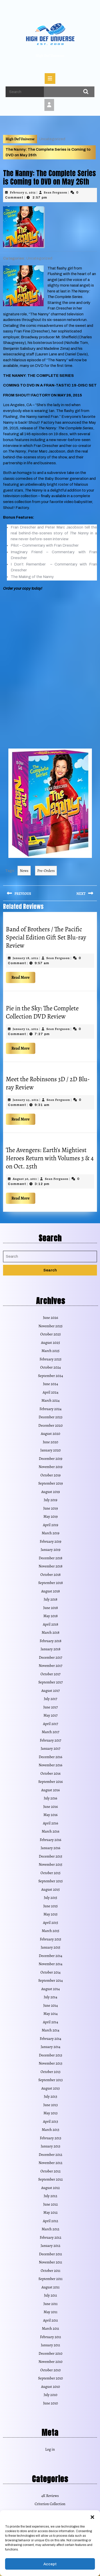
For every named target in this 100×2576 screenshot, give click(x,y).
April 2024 (50, 1392)
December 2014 (50, 1955)
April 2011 (50, 2320)
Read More (23, 976)
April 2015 (50, 1922)
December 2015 (50, 1856)
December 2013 (50, 2055)
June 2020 (50, 1442)
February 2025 (51, 1359)
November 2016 (50, 1765)
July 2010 (50, 2394)
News (24, 870)
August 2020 (50, 1433)
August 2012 (50, 2187)
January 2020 (50, 1450)
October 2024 (50, 1367)
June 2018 (50, 1607)
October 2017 (51, 1674)
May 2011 (50, 2311)
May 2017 (50, 1715)
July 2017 (50, 1698)
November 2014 (50, 1963)
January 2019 (50, 1549)
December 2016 (50, 1756)
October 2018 (50, 1574)
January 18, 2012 (25, 958)
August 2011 (50, 2287)
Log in (50, 2449)
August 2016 (50, 1790)
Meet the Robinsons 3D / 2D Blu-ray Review (48, 1083)
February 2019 (50, 1541)
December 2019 (50, 1458)
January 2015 (50, 1947)
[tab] (50, 78)
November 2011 (50, 2262)
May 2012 (50, 2212)
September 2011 (51, 2278)
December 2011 (50, 2254)
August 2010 (50, 2386)
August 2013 (50, 2088)
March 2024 (50, 1400)
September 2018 (50, 1582)
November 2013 (50, 2063)
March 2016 (50, 1831)
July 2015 (50, 1897)
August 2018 (50, 1591)
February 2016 (50, 1839)
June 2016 (50, 1806)
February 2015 (50, 1939)
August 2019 (50, 1491)
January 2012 (50, 2245)
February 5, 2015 (23, 192)
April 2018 (50, 1624)
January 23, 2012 (26, 1100)
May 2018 (50, 1615)
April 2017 (50, 1723)
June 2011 (50, 2303)
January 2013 (50, 2146)
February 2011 (50, 2336)
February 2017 (50, 1740)
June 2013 (50, 2104)
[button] (92, 2516)
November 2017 (50, 1665)
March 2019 (50, 1533)
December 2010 (50, 2353)
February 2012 (50, 2237)
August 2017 (50, 1690)
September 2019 (50, 1483)
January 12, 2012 (25, 1029)
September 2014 (50, 1980)
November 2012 (50, 2162)
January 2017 (50, 1748)
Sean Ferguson (55, 192)
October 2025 (50, 1334)
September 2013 (50, 2079)
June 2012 (50, 2204)
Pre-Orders (46, 870)
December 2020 (50, 1425)
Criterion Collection (50, 2503)
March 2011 (50, 2328)
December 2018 (50, 1558)
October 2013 (51, 2071)
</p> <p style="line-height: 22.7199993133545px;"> (18, 625)
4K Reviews (50, 2495)
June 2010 (50, 2403)
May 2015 (50, 1914)
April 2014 (50, 2022)
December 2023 (50, 1417)
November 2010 (51, 2361)
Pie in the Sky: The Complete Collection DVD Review (42, 1012)
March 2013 (50, 2129)
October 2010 (50, 2370)
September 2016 (50, 1781)
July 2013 (50, 2096)
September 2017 (50, 1682)
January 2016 (50, 1847)
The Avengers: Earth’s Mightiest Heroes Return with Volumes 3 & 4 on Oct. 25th (50, 1158)
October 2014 (50, 1972)
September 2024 (50, 1375)
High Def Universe (50, 55)
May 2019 (50, 1516)
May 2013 (50, 2113)
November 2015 (50, 1864)
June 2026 (50, 1317)
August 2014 (50, 1988)
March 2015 (50, 1930)
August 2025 (50, 1342)
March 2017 (50, 1731)
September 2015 (50, 1881)
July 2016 (50, 1798)
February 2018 (50, 1640)
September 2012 (50, 2179)
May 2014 (50, 2013)
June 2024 (50, 1383)
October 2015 (51, 1872)
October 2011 (50, 2270)
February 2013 (50, 2138)
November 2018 (50, 1566)
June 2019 (50, 1508)
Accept (50, 2564)
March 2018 (50, 1632)
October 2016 (50, 1773)
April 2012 (50, 2220)
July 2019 (50, 1499)
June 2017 (50, 1707)
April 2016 (50, 1823)
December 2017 (50, 1657)
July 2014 (50, 1997)
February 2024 (51, 1408)
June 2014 (50, 2005)
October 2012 (50, 2171)
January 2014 (50, 2046)
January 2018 (50, 1649)
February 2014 (50, 2038)
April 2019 (50, 1524)
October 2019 (50, 1475)
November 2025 (50, 1326)
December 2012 (50, 2154)
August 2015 (50, 1889)
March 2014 (50, 2030)
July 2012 (50, 2195)
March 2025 (50, 1350)
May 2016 (50, 1814)
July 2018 (50, 1599)
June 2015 (50, 1906)
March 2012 (50, 2229)
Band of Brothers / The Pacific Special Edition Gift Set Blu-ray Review (46, 937)
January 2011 (50, 2345)
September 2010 (50, 2378)
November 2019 (50, 1466)
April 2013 (50, 2121)
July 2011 (50, 2295)
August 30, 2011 (25, 1179)
